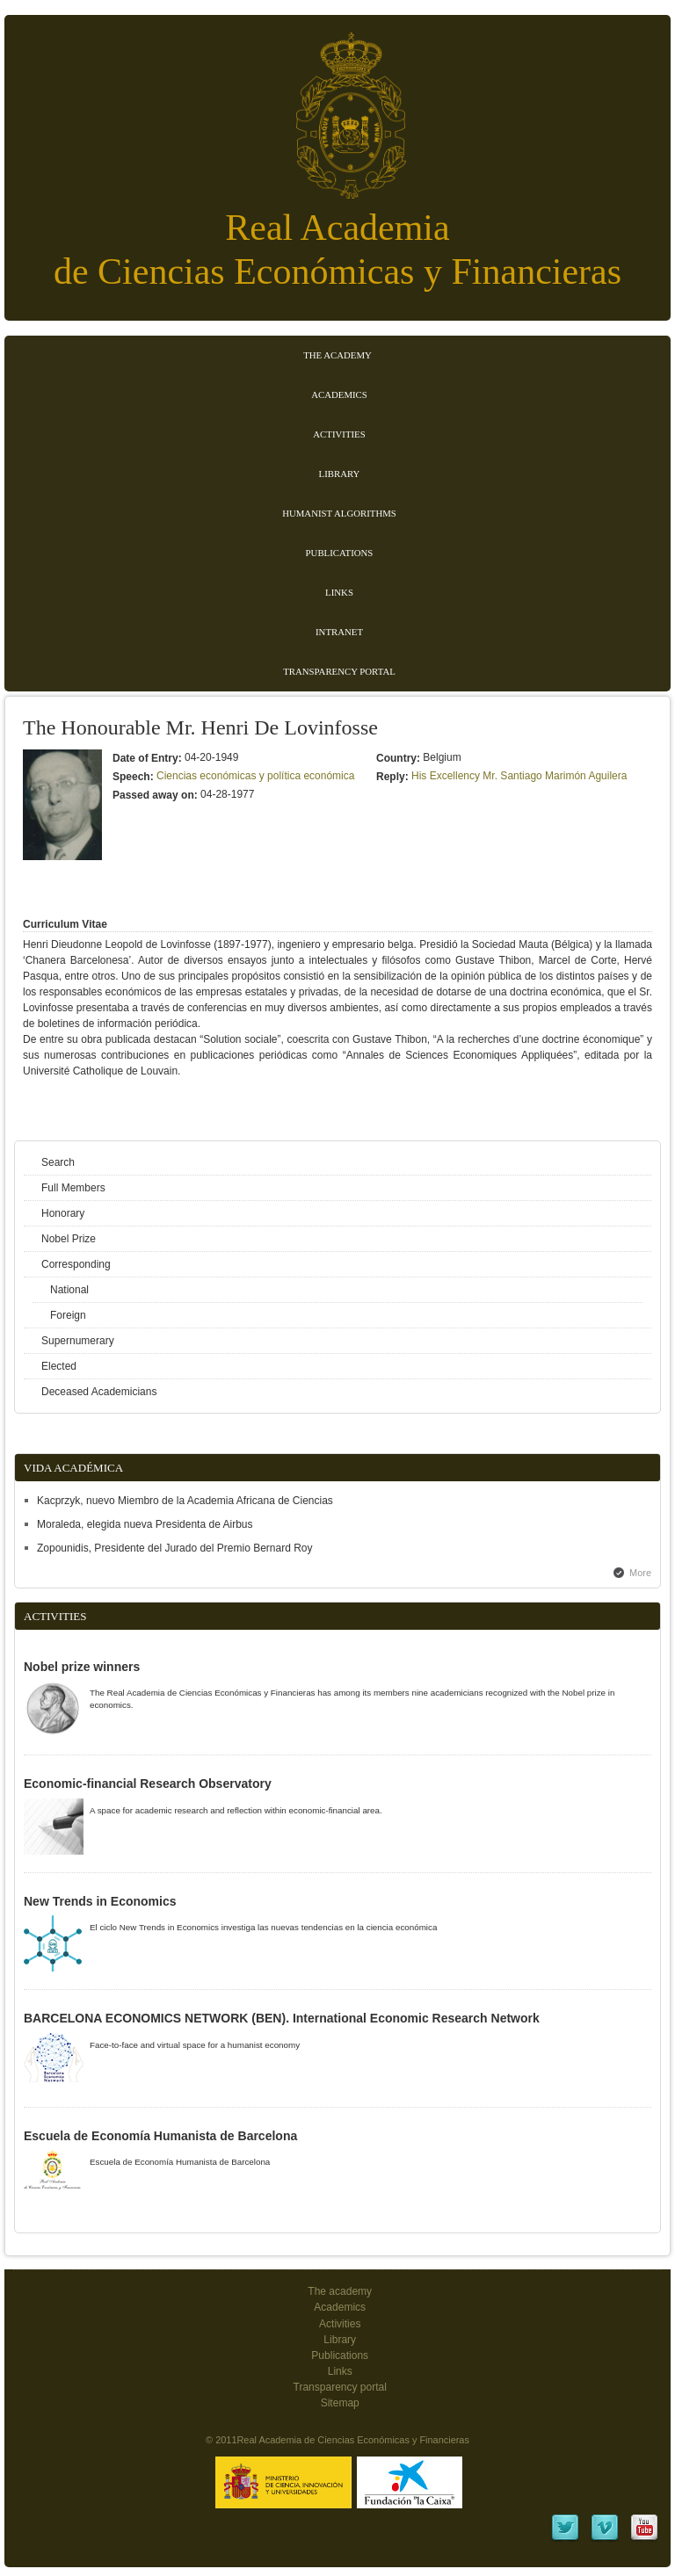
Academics (339, 394)
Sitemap (340, 2403)
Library (339, 473)
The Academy (337, 355)
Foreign (68, 1315)
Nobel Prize (68, 1239)
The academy (340, 2291)
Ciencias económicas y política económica (255, 776)
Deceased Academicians (98, 1392)
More (640, 1572)
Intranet (339, 631)
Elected (58, 1366)
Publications (340, 552)
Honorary (62, 1213)
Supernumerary (77, 1341)
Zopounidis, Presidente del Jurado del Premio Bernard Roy (175, 1548)
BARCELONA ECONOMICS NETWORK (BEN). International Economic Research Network (282, 2018)
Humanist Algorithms (339, 513)
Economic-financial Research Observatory (148, 1783)
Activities (339, 434)
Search (58, 1162)
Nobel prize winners (82, 1667)
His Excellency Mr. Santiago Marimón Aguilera (519, 776)
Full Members (73, 1188)
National (69, 1290)
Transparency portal (339, 671)
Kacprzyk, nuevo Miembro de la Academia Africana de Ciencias (185, 1500)
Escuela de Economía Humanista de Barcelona (160, 2136)
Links (339, 592)
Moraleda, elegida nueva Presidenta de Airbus (145, 1524)
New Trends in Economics (100, 1901)
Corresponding (76, 1264)
